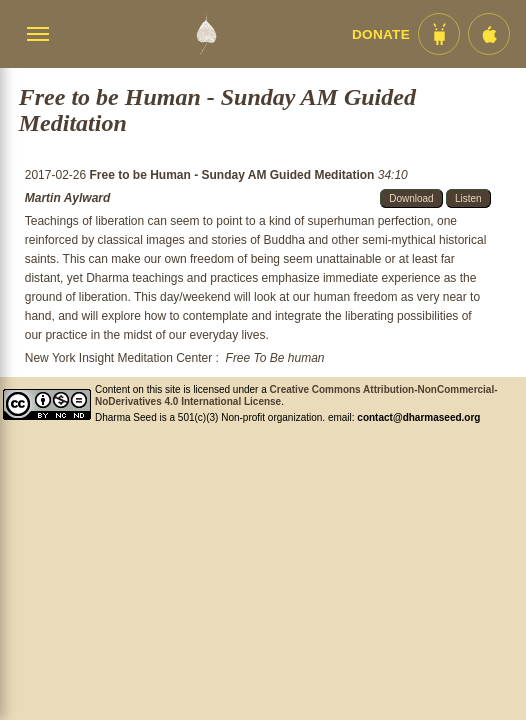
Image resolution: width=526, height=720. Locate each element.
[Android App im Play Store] (439, 34)
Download (411, 198)
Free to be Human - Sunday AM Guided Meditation (233, 175)
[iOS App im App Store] (489, 34)
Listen (468, 198)
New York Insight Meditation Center (118, 358)
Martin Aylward (68, 198)
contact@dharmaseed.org (418, 417)
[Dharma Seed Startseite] (206, 34)
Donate (381, 34)
